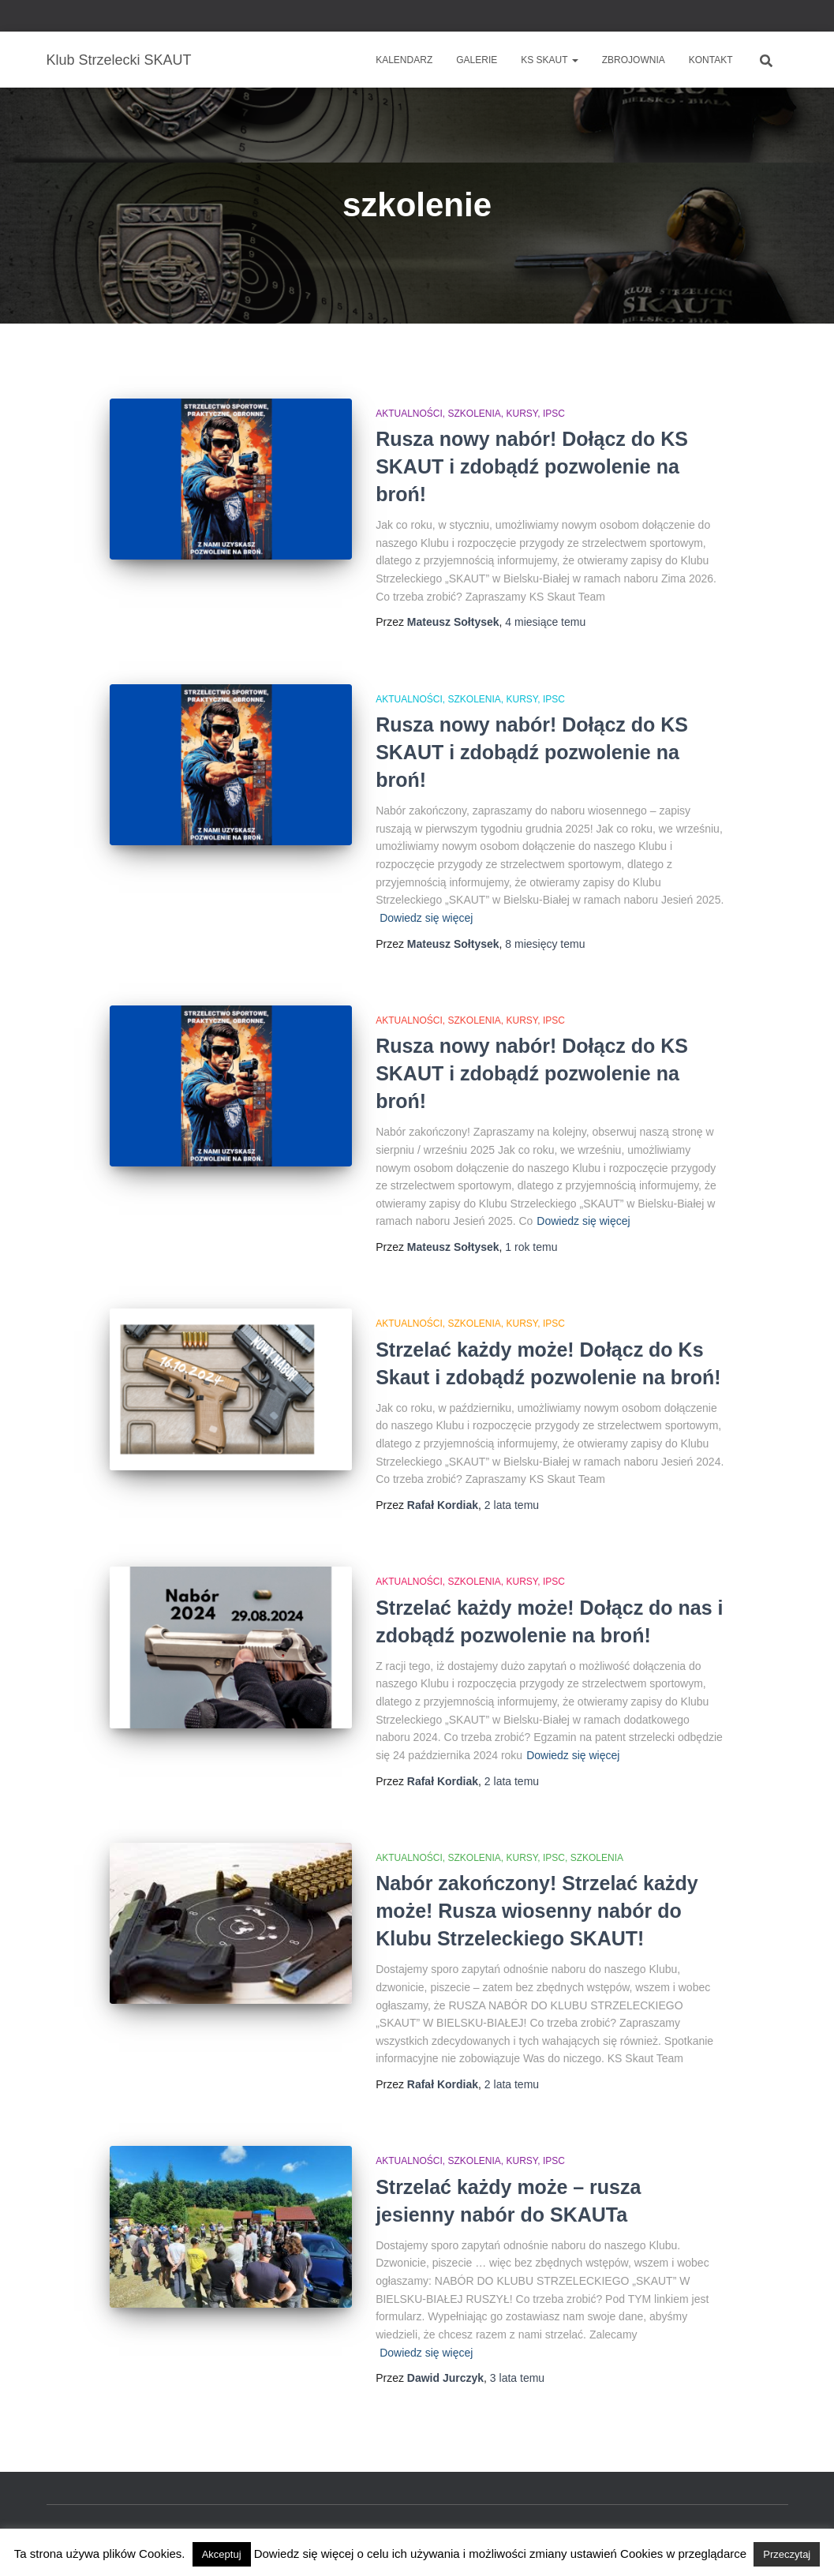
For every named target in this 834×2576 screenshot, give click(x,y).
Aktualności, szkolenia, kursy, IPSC (470, 413)
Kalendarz (404, 60)
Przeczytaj (786, 2554)
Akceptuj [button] (221, 2554)
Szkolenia (596, 1857)
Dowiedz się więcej (426, 918)
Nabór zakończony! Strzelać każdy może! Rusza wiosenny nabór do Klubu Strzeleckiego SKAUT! (536, 1910)
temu (545, 622)
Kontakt (711, 60)
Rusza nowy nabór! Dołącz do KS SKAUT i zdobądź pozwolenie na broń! (532, 466)
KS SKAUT (549, 60)
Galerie (476, 60)
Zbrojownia (633, 60)
